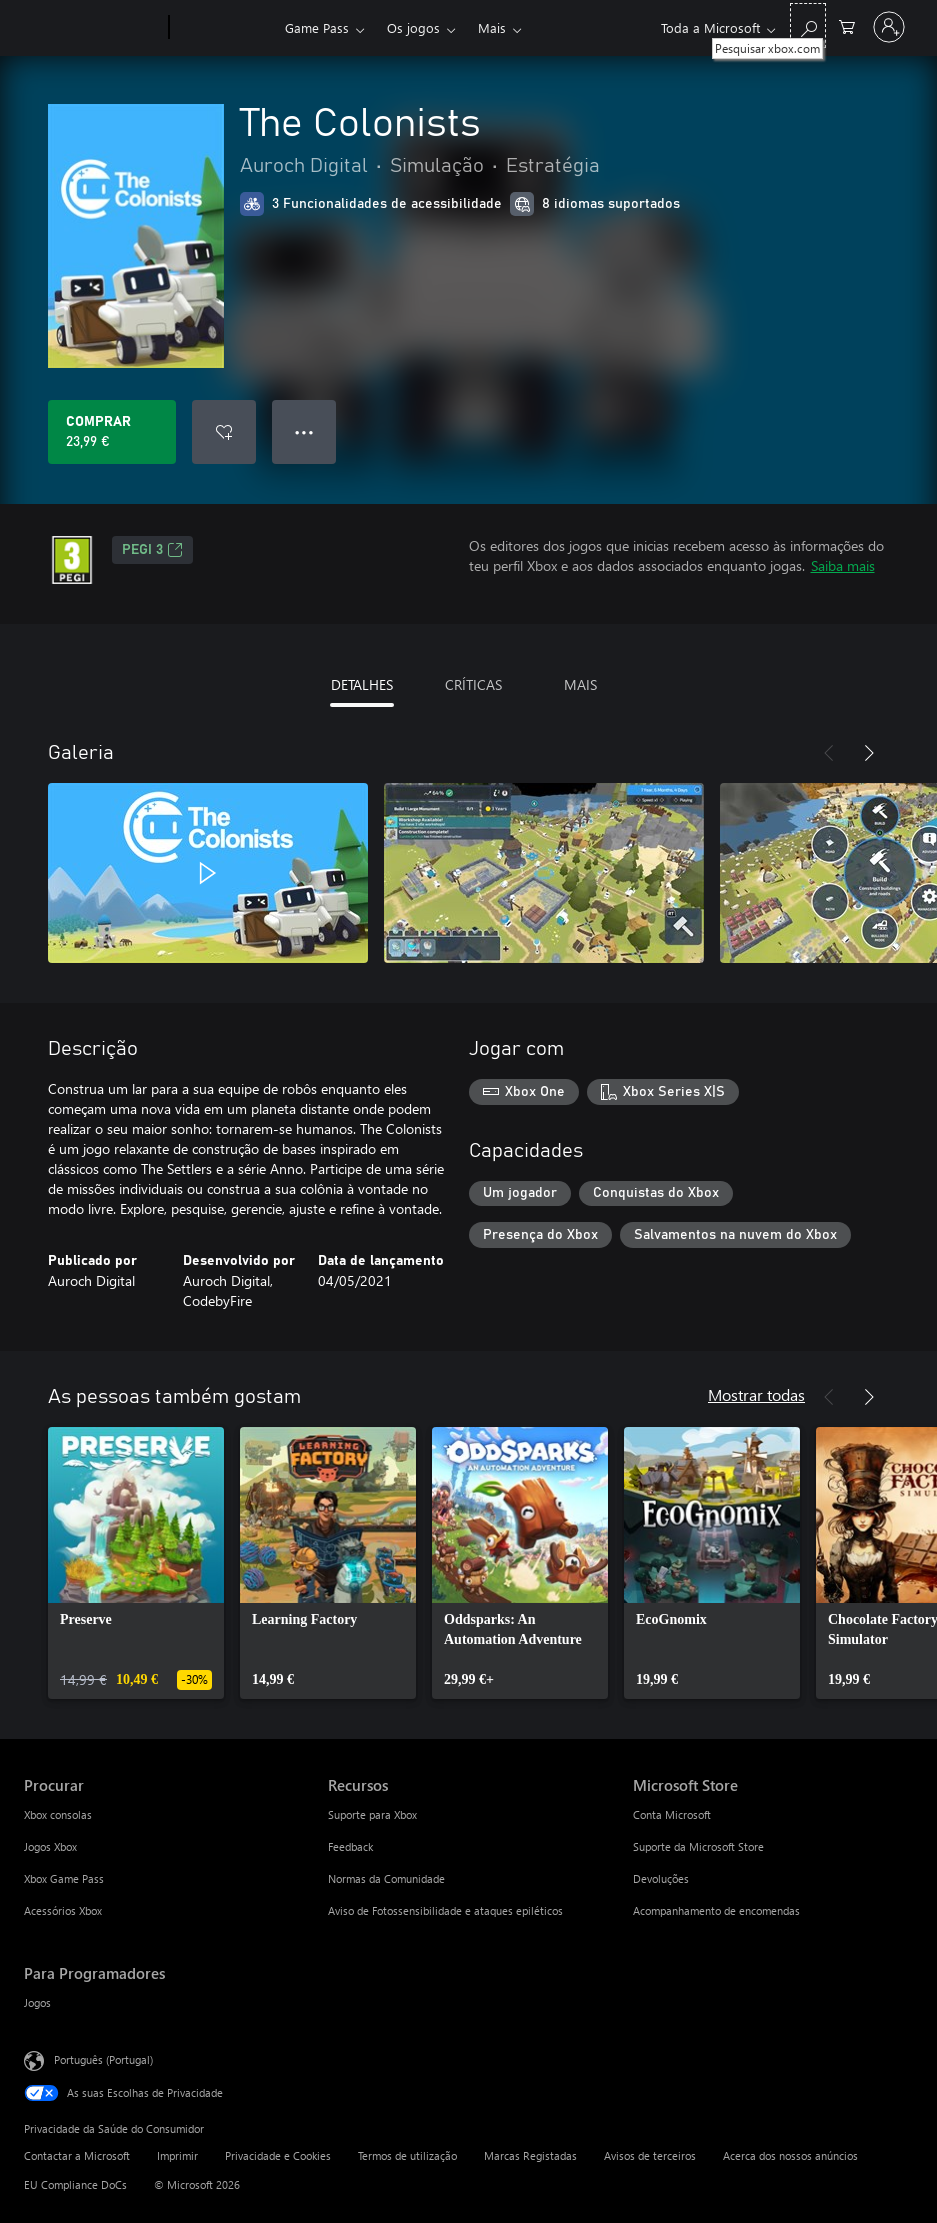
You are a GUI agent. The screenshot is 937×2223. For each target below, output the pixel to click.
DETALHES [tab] (362, 684)
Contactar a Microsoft (77, 2155)
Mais (492, 27)
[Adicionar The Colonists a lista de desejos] (224, 432)
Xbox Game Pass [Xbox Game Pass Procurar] (64, 1878)
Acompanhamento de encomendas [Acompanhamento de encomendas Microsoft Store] (716, 1910)
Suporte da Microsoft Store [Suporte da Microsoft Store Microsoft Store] (698, 1846)
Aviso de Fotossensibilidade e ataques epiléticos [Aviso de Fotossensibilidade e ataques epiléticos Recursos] (445, 1910)
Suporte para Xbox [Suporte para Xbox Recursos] (372, 1814)
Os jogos (413, 27)
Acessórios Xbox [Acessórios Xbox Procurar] (63, 1910)
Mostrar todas (756, 1394)
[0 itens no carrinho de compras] (847, 25)
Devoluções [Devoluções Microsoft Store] (661, 1878)
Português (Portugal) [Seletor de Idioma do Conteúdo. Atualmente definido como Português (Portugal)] (103, 2059)
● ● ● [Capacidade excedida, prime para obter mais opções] (304, 431)
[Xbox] (224, 28)
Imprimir (177, 2155)
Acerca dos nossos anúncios (790, 2155)
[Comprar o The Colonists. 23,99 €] (112, 432)
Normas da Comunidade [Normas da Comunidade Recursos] (386, 1878)
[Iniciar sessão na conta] (889, 27)
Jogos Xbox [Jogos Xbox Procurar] (50, 1846)
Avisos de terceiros (650, 2155)
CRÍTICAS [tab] (473, 684)
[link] (136, 1563)
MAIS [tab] (580, 684)
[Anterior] (829, 753)
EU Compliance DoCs (75, 2184)
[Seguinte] (869, 753)
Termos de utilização (407, 2155)
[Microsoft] (92, 28)
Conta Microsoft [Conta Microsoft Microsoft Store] (672, 1814)
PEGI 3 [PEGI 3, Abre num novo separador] (152, 550)
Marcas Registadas (530, 2155)
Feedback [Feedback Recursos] (350, 1846)
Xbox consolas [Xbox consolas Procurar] (58, 1814)
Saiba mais (843, 565)
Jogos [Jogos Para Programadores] (37, 2002)
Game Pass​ (317, 27)
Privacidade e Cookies (278, 2155)
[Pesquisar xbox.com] (808, 25)
